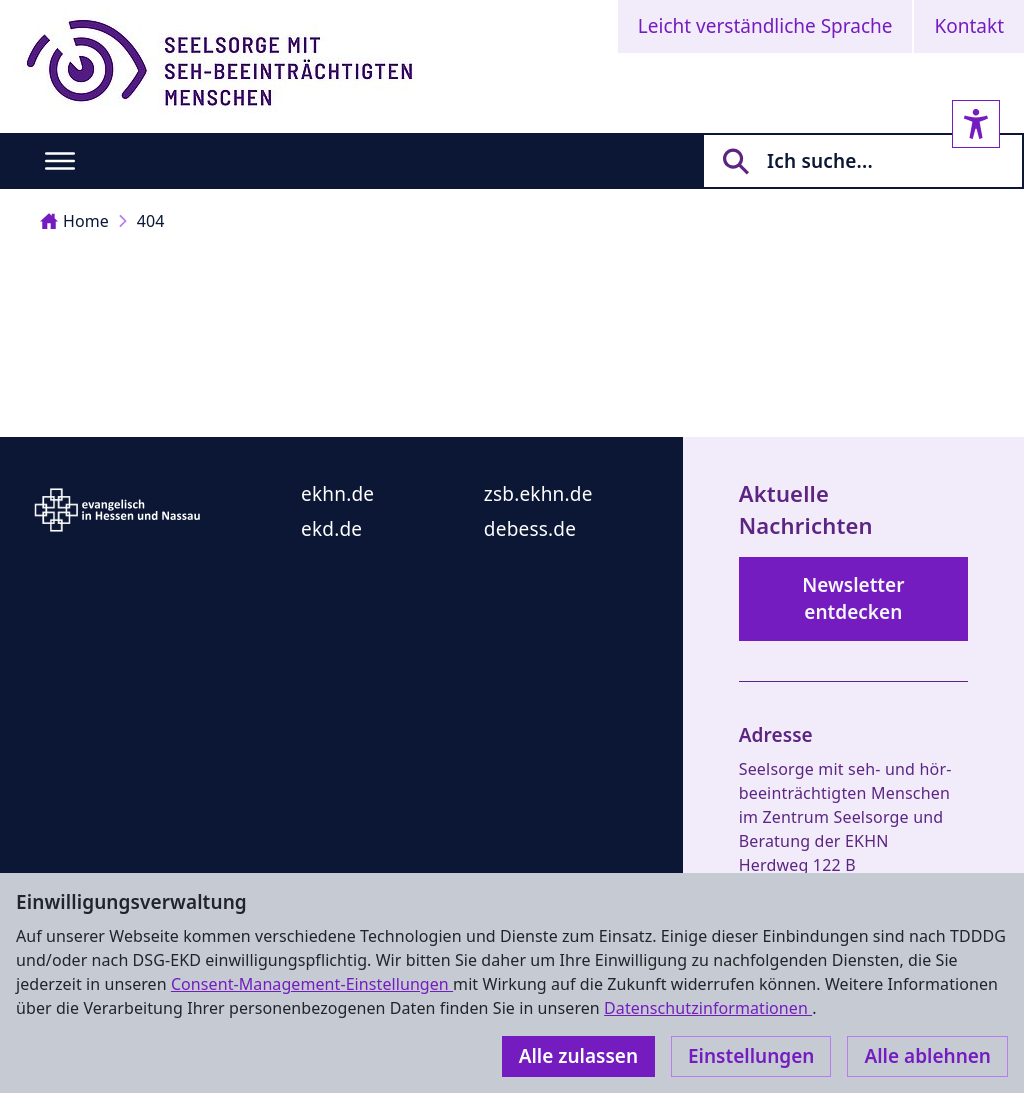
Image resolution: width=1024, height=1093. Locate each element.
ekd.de (331, 529)
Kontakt (969, 26)
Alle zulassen (578, 1056)
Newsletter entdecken (853, 598)
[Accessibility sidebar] (976, 124)
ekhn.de (337, 494)
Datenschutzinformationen (708, 1008)
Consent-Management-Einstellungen (312, 984)
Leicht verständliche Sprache (765, 26)
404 (151, 221)
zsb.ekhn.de (538, 494)
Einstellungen (751, 1056)
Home (74, 221)
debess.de (530, 529)
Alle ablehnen (927, 1056)
